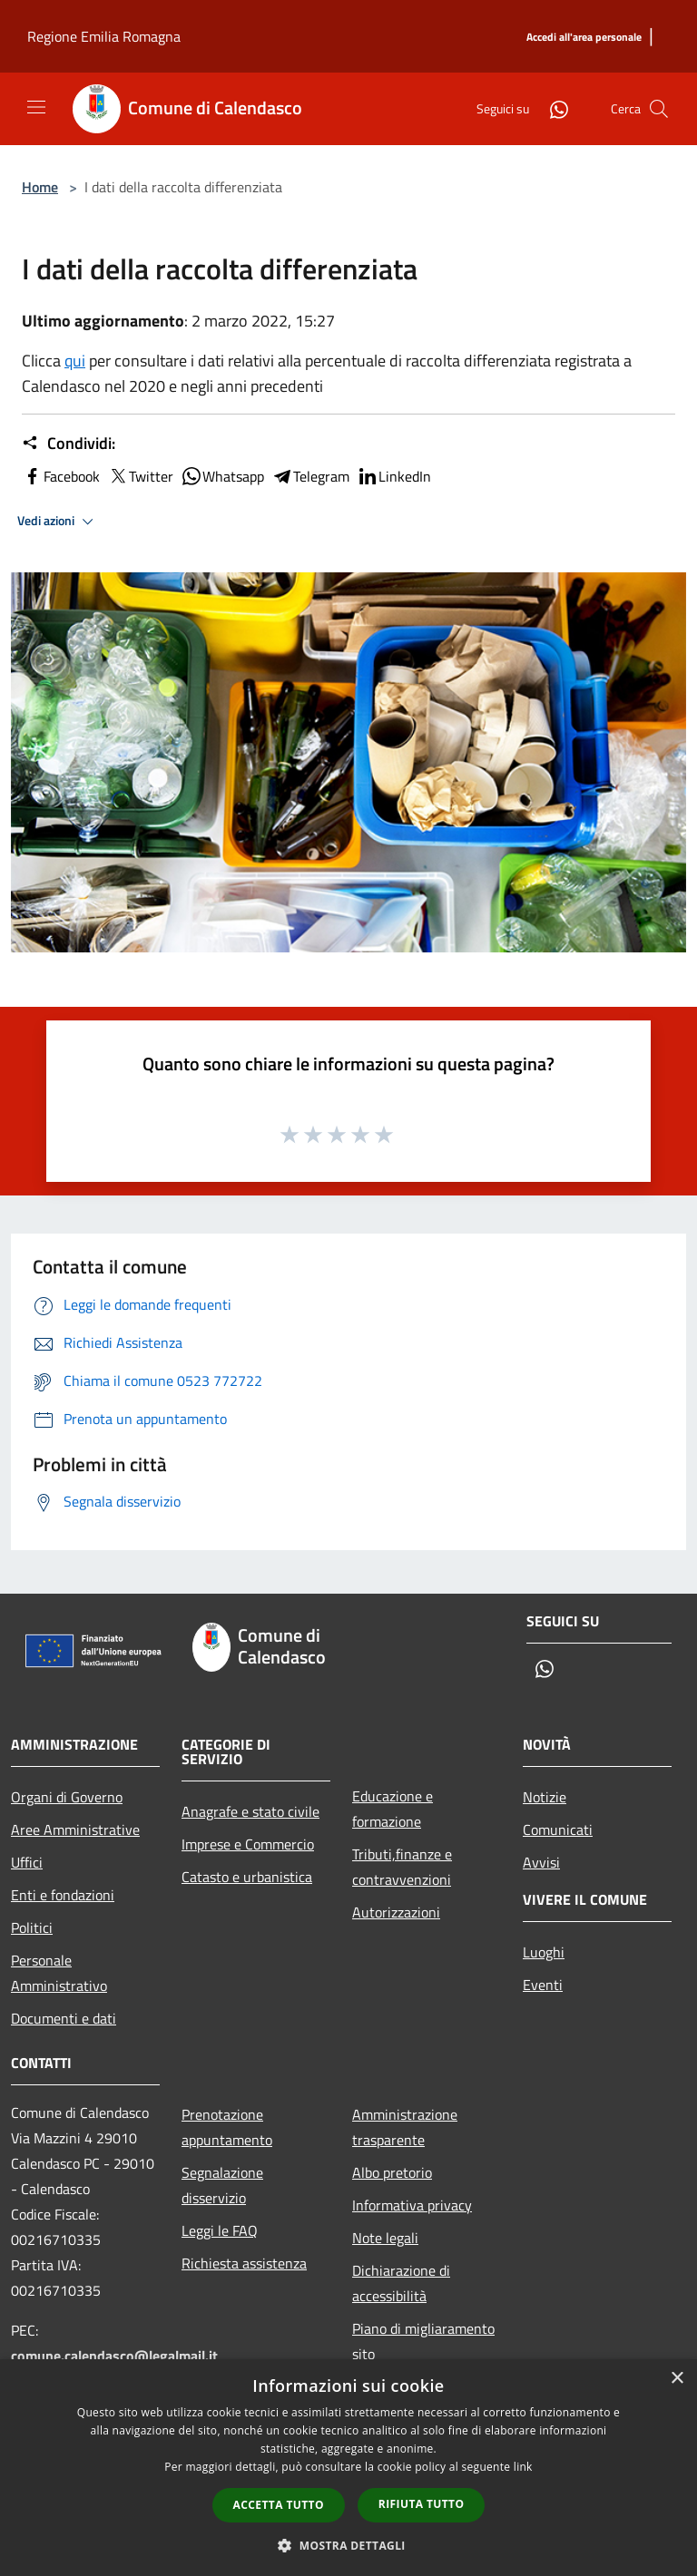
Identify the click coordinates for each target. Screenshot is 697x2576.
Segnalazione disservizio (222, 2185)
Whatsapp (222, 476)
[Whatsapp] (552, 108)
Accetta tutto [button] (278, 2505)
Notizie (544, 1797)
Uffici (27, 1862)
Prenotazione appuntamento (227, 2127)
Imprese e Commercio (248, 1844)
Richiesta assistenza (244, 2263)
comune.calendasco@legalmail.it (114, 2355)
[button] (348, 2545)
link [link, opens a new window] (523, 2466)
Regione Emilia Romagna (104, 36)
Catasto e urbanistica (247, 1877)
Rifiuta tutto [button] (421, 2504)
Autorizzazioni (396, 1912)
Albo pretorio (392, 2172)
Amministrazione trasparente (404, 2127)
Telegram (310, 476)
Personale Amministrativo (59, 1972)
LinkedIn (394, 476)
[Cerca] (659, 109)
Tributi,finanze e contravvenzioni (402, 1866)
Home (40, 187)
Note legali (385, 2238)
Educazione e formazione (392, 1808)
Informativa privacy (412, 2205)
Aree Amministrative (75, 1829)
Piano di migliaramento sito (423, 2341)
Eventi (543, 1984)
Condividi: (68, 443)
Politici (32, 1927)
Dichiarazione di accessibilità (401, 2283)
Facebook (61, 476)
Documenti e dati (63, 2018)
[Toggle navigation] (36, 107)
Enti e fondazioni (62, 1895)
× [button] (676, 2379)
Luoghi (543, 1952)
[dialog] (348, 2467)
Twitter (140, 476)
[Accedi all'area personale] (584, 37)
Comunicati (558, 1829)
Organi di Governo (67, 1797)
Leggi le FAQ (220, 2230)
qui (74, 360)
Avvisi (541, 1862)
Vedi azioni (58, 521)
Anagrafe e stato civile (250, 1811)
